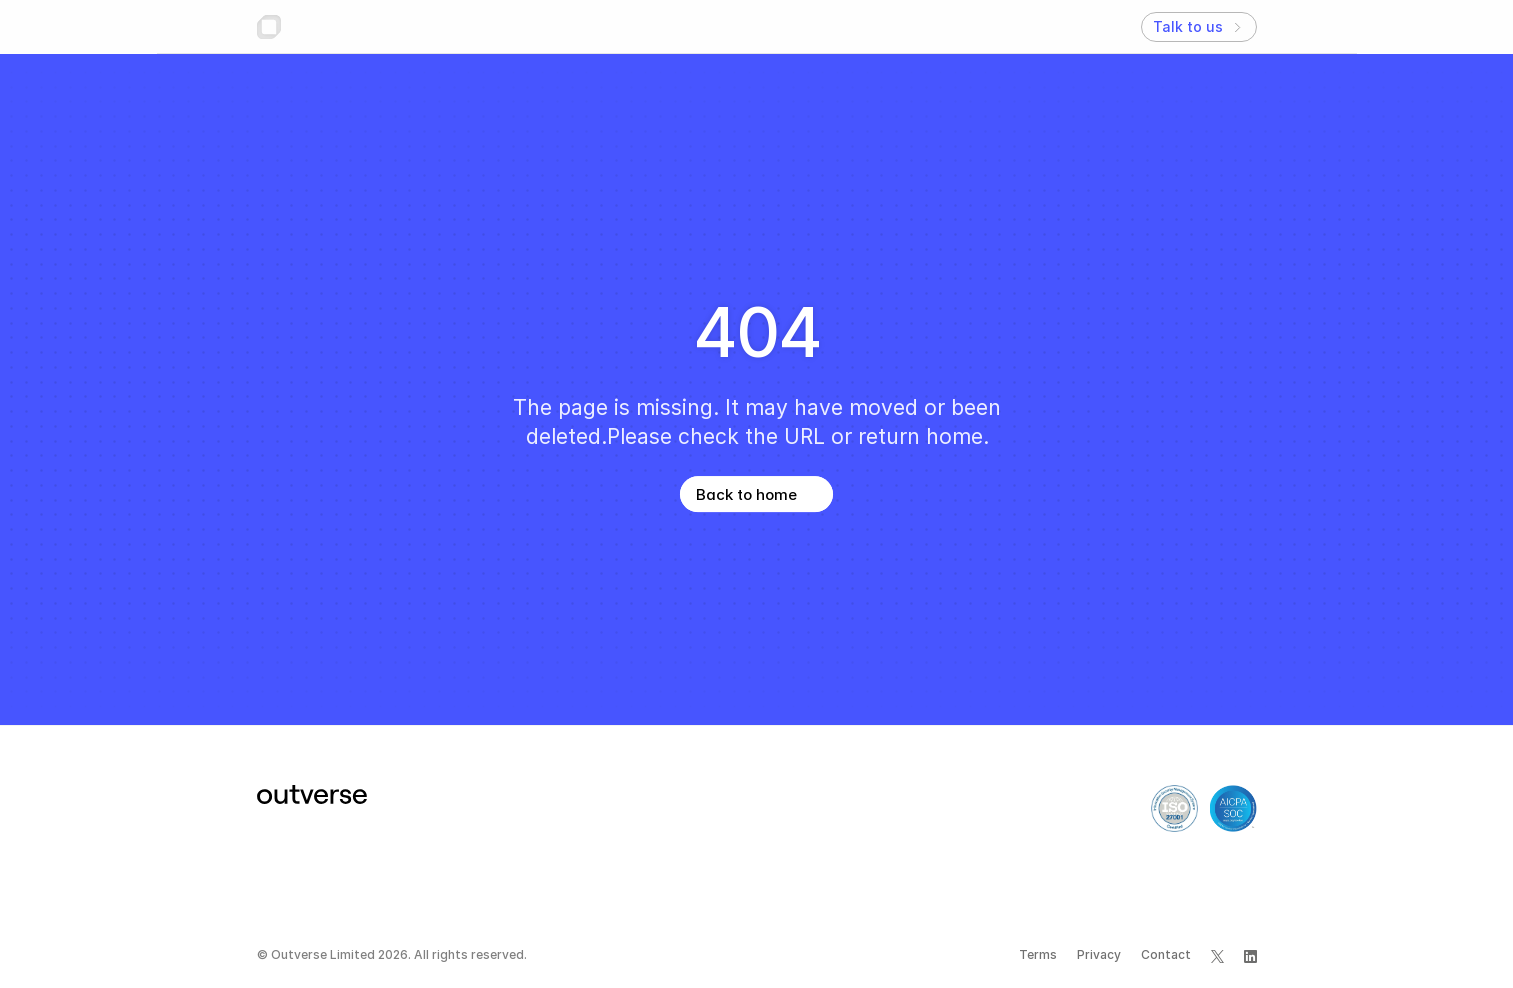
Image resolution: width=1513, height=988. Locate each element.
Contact (1166, 954)
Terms (1038, 954)
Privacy (1099, 954)
